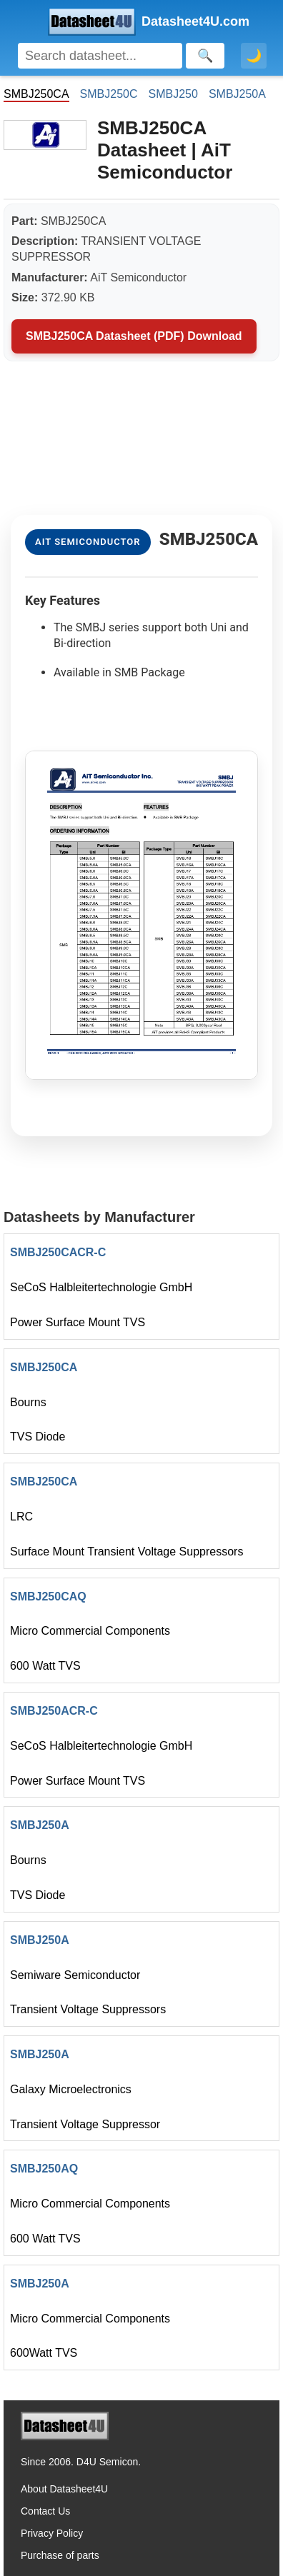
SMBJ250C (109, 94)
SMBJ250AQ (44, 2168)
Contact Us (45, 2511)
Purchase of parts (60, 2555)
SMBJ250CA (43, 1367)
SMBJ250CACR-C (58, 1252)
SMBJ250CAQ (48, 1596)
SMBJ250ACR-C (54, 1711)
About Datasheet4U (64, 2489)
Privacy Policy (52, 2533)
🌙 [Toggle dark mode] (254, 56)
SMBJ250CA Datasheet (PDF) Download (134, 336)
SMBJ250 (173, 94)
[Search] (100, 56)
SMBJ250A (237, 94)
